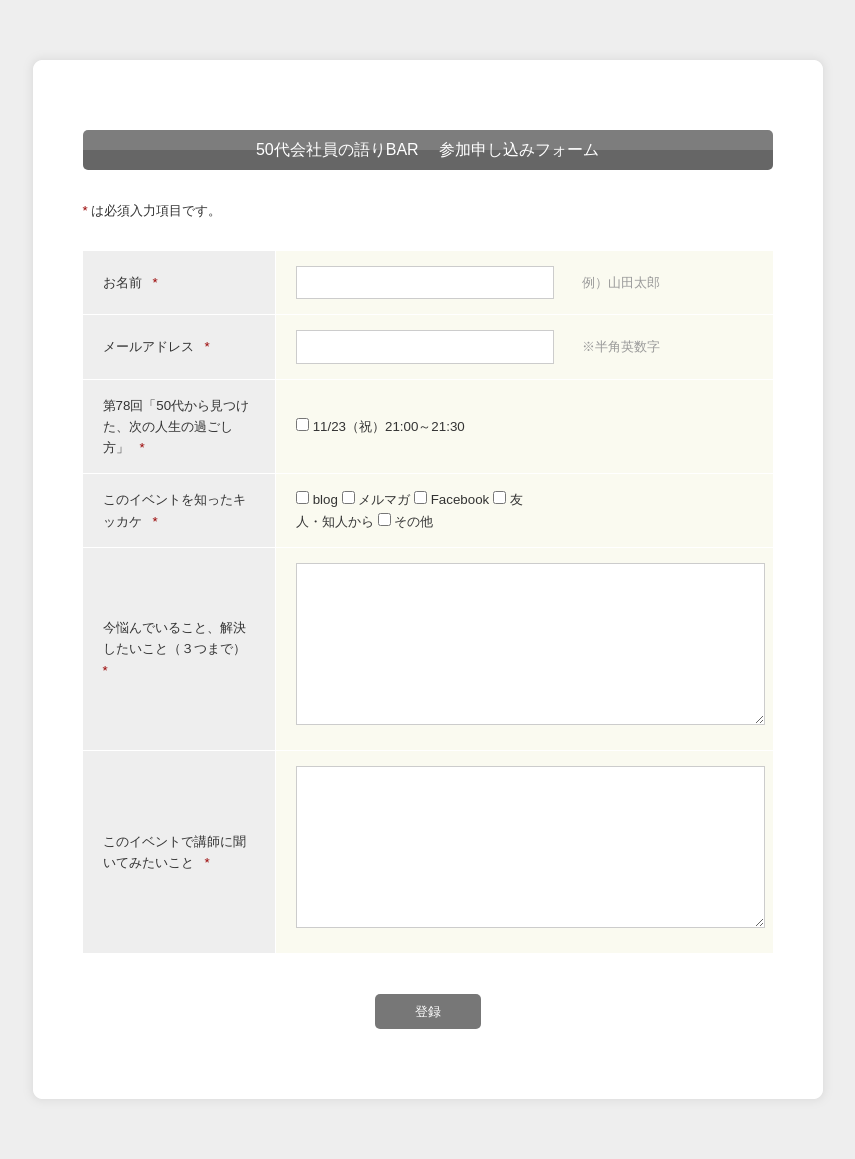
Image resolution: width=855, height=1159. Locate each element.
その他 (406, 521)
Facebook (453, 499)
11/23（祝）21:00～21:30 (380, 426)
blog (319, 499)
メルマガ (378, 499)
